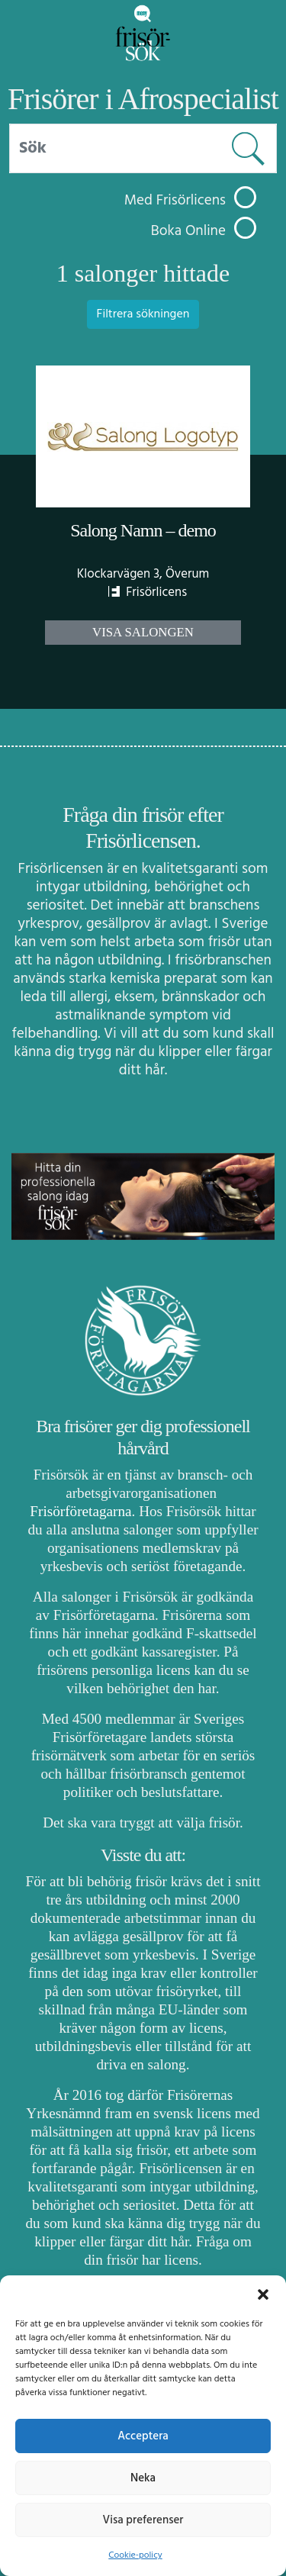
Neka (143, 2478)
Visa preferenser (143, 2520)
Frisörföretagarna (80, 1511)
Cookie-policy (135, 2555)
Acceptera (143, 2436)
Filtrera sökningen (143, 314)
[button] (263, 2294)
